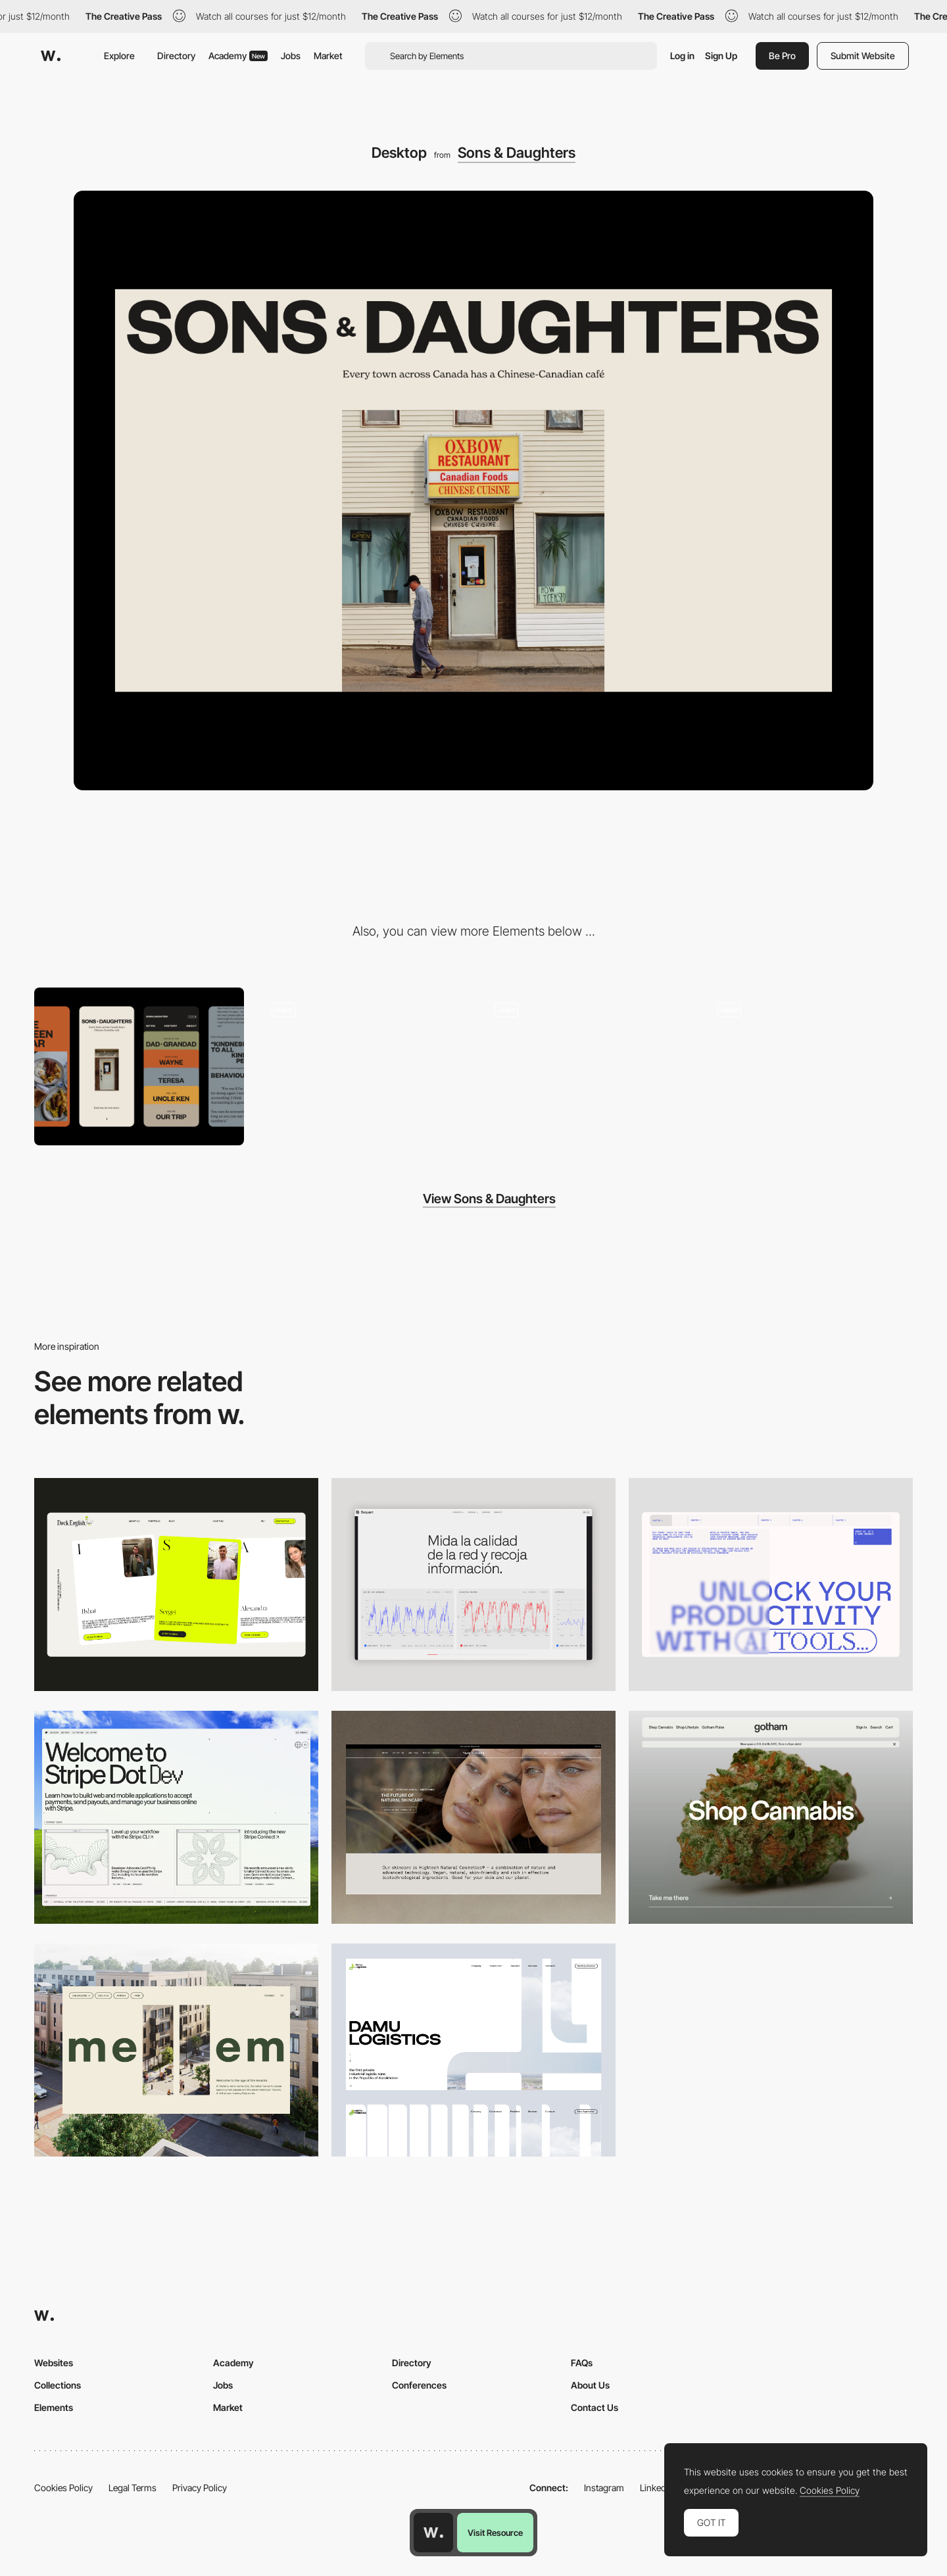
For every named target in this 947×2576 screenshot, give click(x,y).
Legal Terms (133, 2487)
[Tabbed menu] (585, 1066)
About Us (590, 2385)
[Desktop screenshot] (473, 2050)
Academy (238, 55)
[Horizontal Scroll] (362, 1066)
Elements (53, 2407)
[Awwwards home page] (433, 2532)
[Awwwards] (51, 56)
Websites (53, 2362)
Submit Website (863, 55)
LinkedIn (656, 2487)
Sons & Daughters (516, 152)
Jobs (291, 55)
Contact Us (594, 2407)
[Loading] (808, 1066)
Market (328, 55)
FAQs (582, 2362)
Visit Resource (495, 2532)
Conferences (419, 2385)
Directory (176, 55)
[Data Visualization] (473, 1584)
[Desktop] (176, 1584)
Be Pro (782, 55)
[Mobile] (139, 1066)
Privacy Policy (199, 2487)
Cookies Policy (63, 2487)
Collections (57, 2385)
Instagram (604, 2487)
